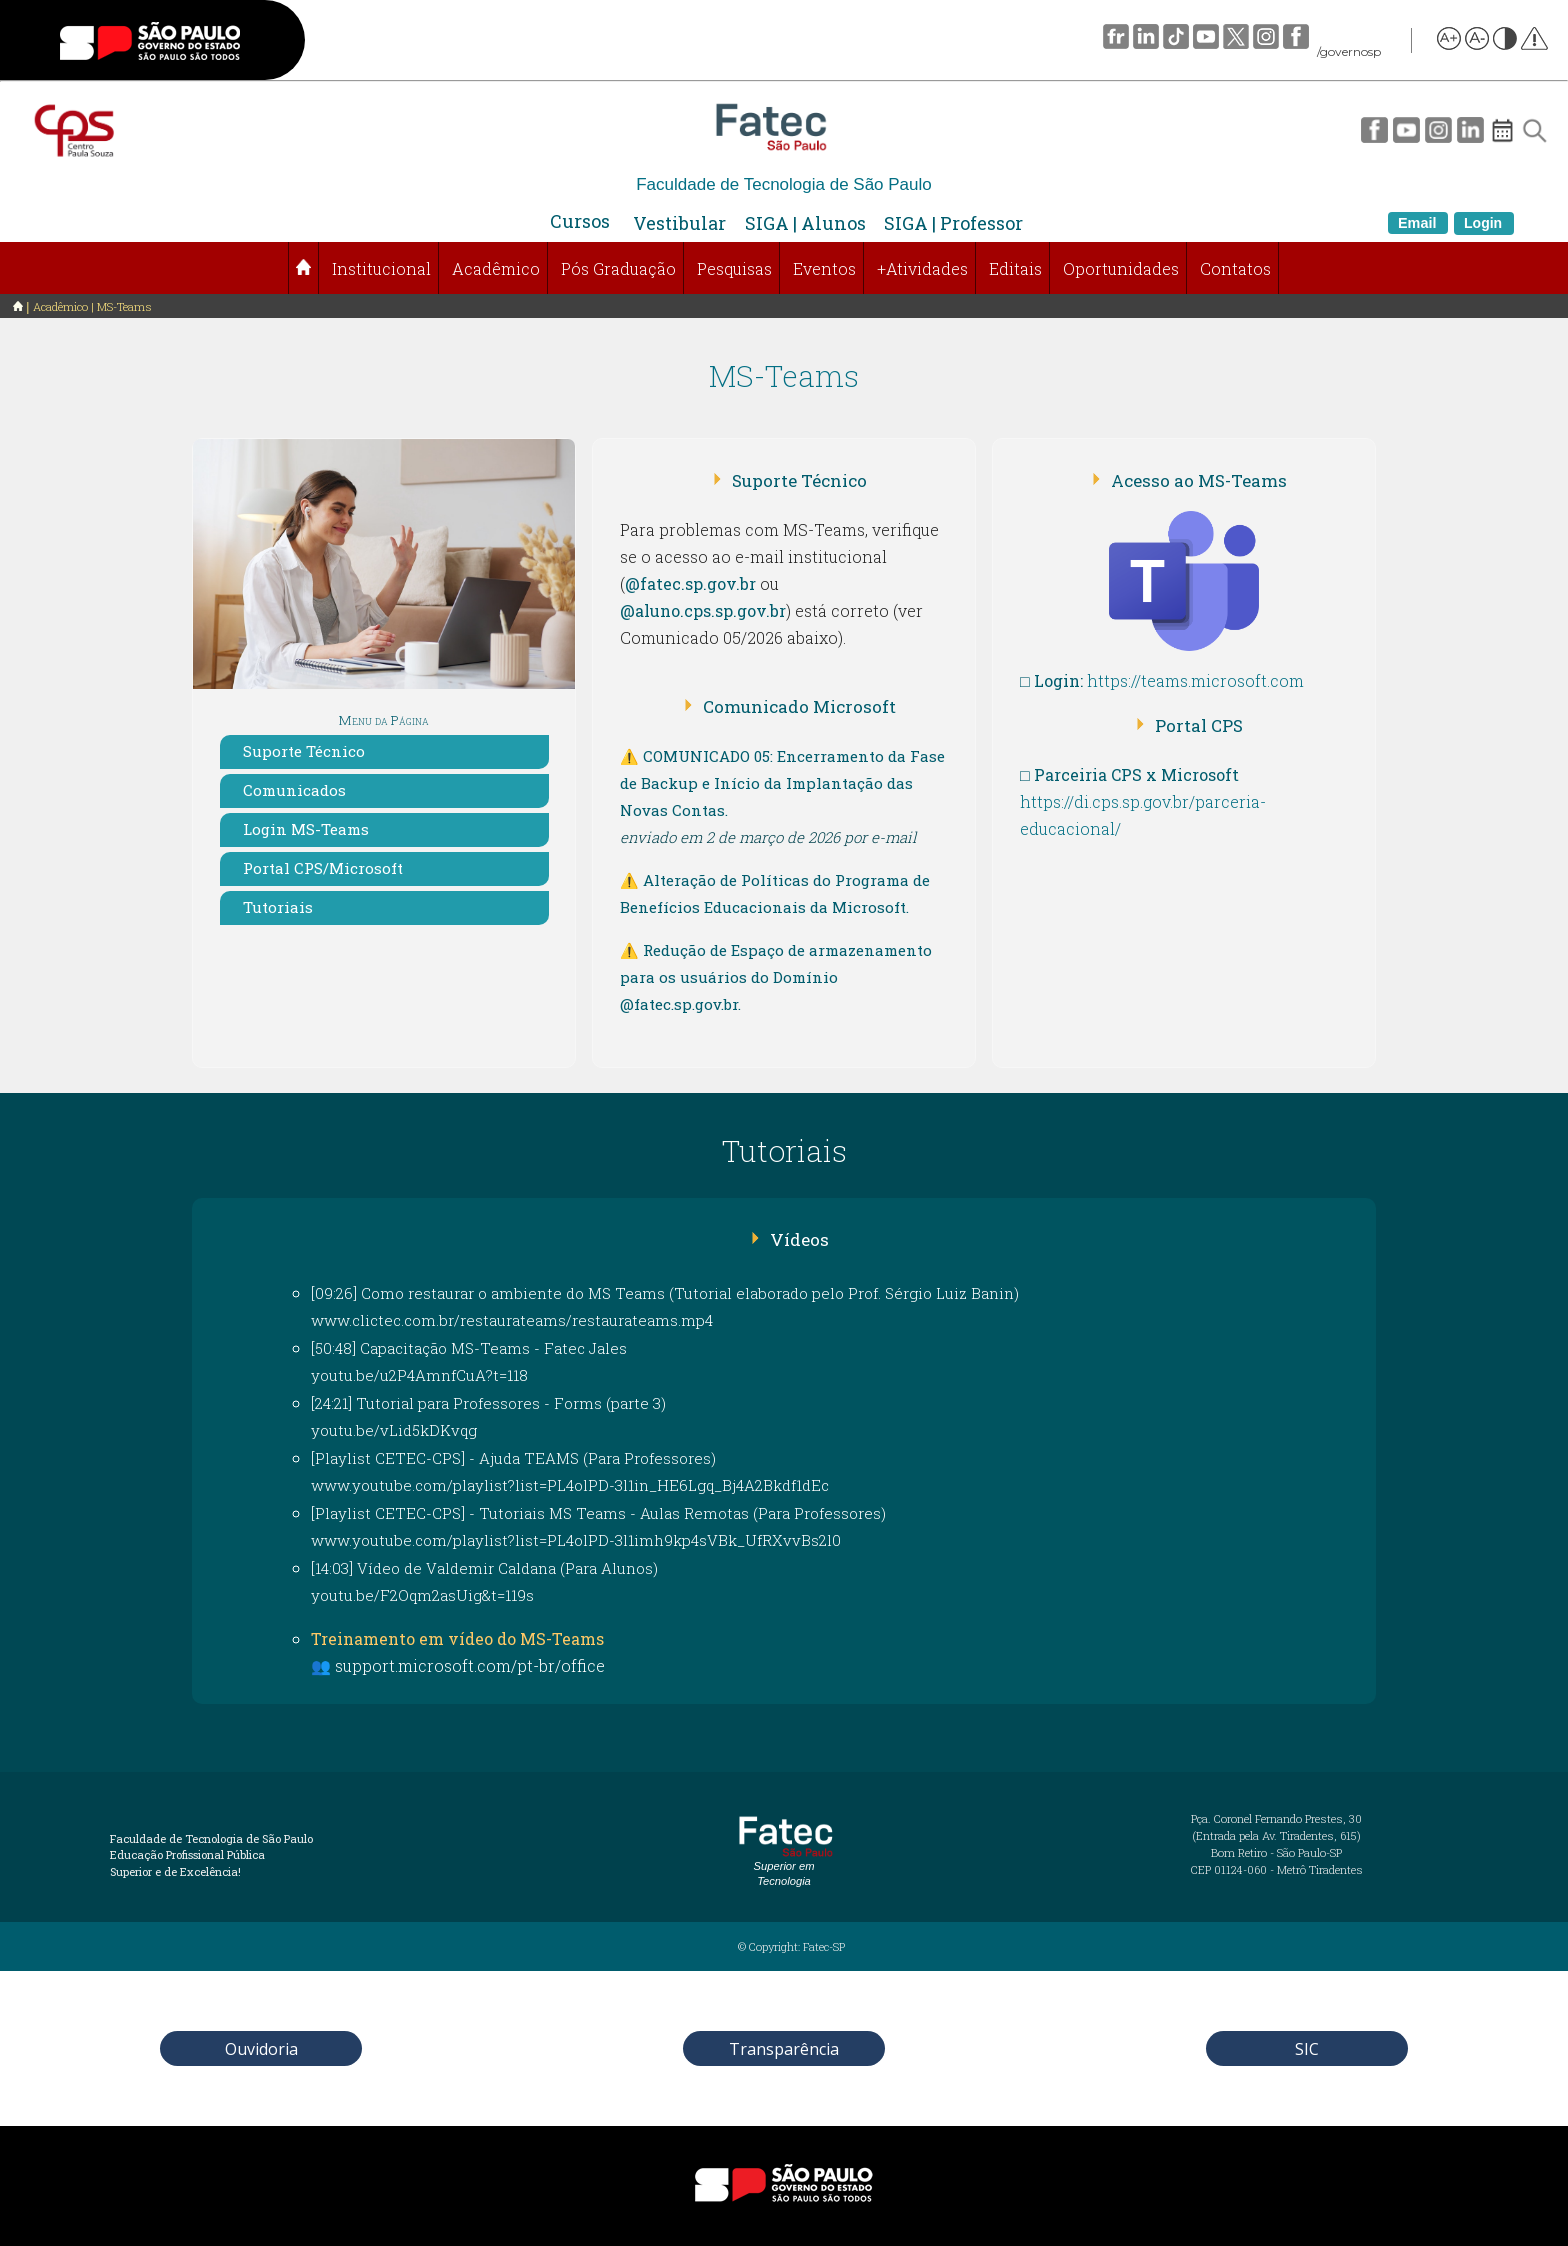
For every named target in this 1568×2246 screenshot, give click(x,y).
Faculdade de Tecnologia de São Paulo (784, 184)
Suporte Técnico (304, 751)
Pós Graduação (618, 268)
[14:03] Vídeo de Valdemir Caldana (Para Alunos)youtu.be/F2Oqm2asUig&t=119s (484, 1581)
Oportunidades (1121, 268)
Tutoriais (278, 907)
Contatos (1235, 268)
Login (1483, 223)
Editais (1015, 268)
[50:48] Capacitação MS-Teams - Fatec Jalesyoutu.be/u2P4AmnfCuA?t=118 (469, 1361)
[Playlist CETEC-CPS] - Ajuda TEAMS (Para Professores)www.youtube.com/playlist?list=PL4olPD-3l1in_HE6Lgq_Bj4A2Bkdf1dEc (570, 1471)
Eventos (824, 268)
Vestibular (679, 223)
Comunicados (294, 790)
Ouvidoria (261, 2049)
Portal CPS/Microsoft (323, 868)
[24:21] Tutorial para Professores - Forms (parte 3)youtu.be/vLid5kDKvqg (488, 1416)
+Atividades (922, 268)
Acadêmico (496, 268)
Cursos (580, 221)
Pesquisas (734, 268)
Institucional (381, 268)
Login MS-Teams (306, 829)
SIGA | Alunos (805, 223)
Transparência (784, 2049)
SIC (1307, 2049)
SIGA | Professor (953, 223)
